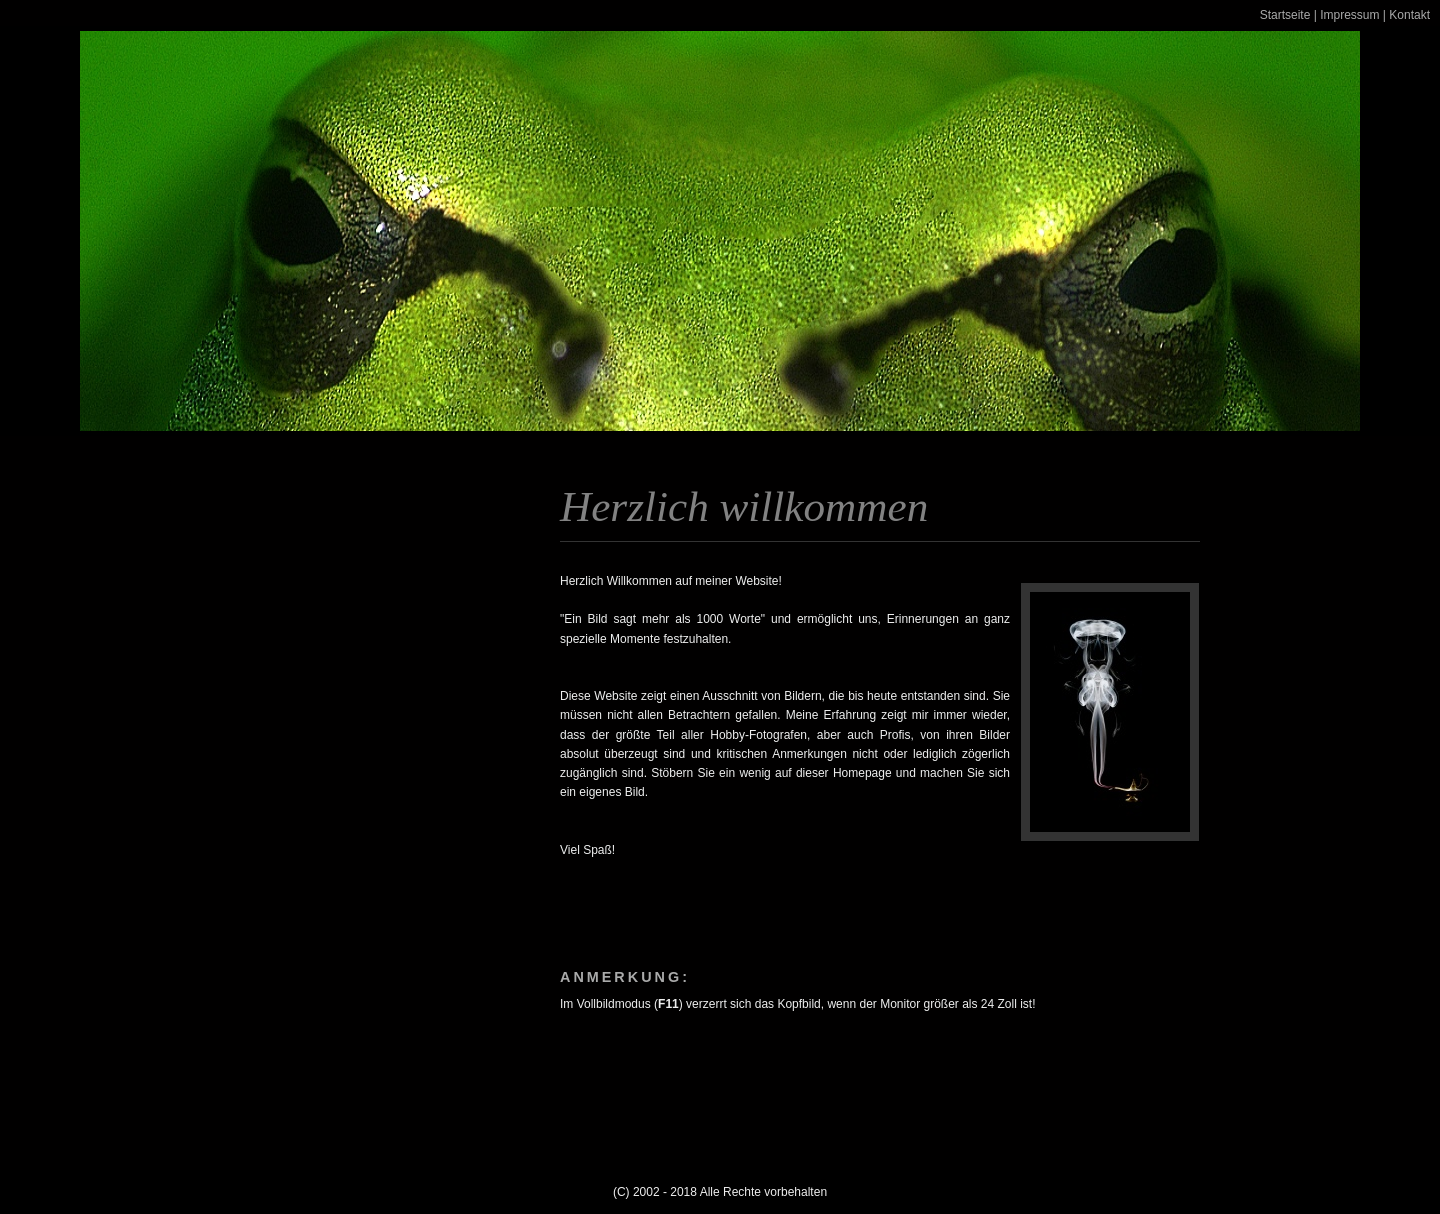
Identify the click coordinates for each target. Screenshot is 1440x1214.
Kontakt (1409, 15)
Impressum (1349, 15)
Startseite (1285, 15)
